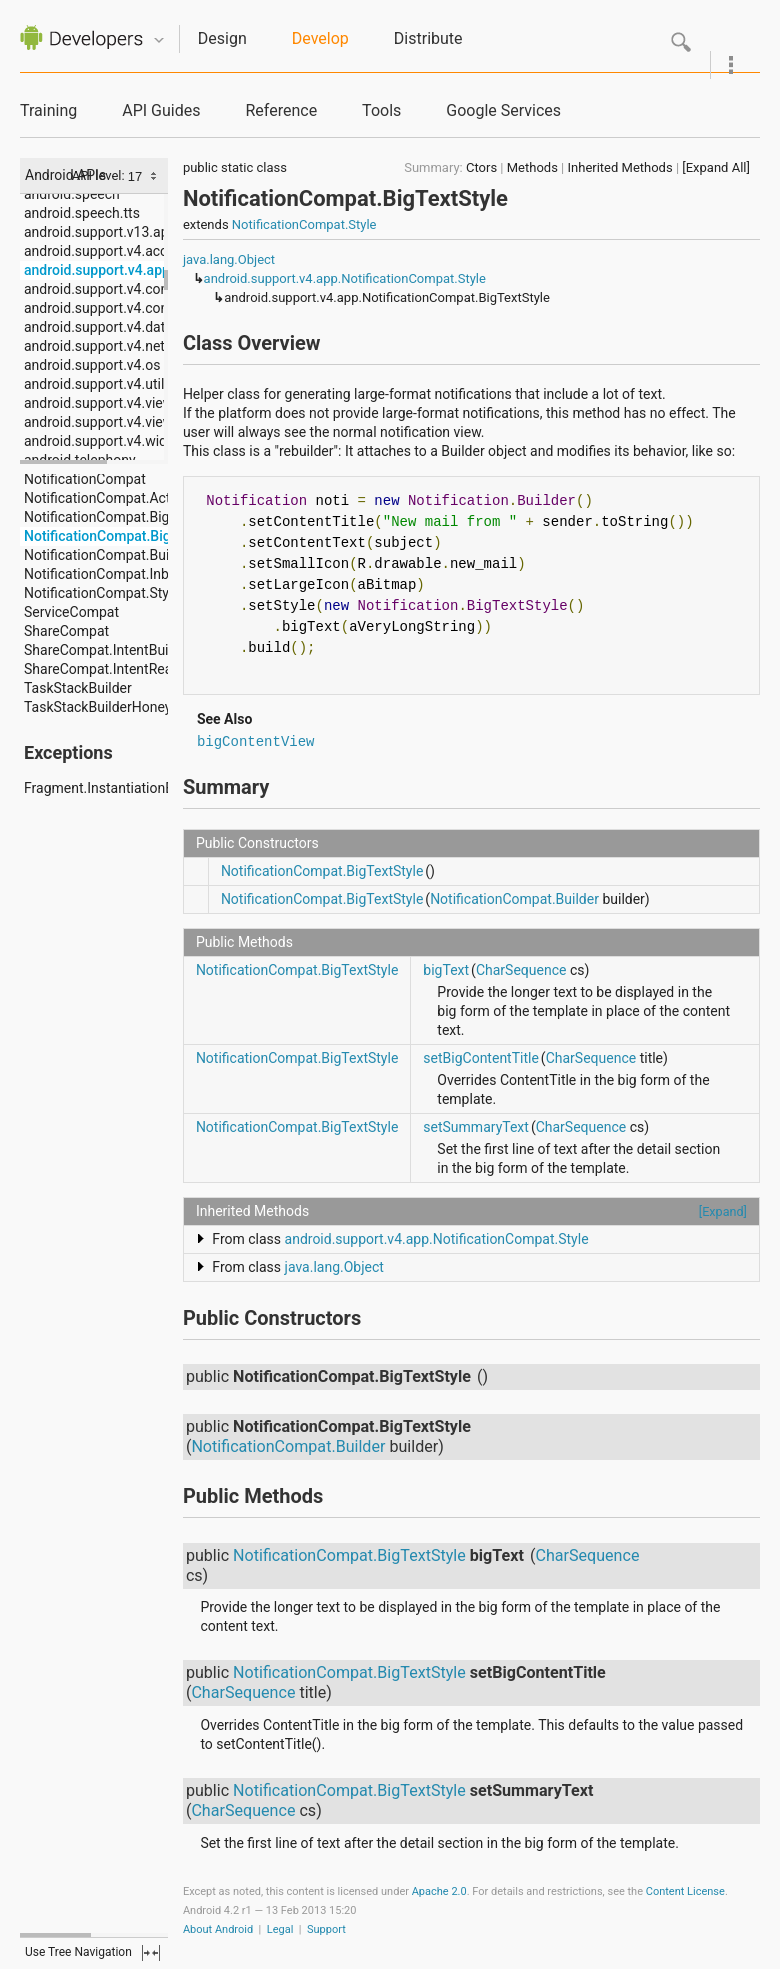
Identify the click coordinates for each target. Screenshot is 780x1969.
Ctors (481, 167)
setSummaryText (476, 1127)
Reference (281, 110)
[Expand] (723, 1211)
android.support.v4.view (98, 403)
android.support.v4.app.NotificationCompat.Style (345, 278)
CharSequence (521, 970)
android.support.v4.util (94, 384)
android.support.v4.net (94, 346)
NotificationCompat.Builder (514, 899)
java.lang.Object (229, 259)
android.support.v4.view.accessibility (138, 422)
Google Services (503, 110)
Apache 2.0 (439, 1891)
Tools (381, 110)
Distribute (428, 38)
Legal (280, 1929)
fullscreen (151, 1953)
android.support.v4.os (92, 365)
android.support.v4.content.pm (120, 308)
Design (222, 38)
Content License (685, 1891)
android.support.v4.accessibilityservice (145, 251)
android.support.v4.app (97, 270)
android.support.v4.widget (105, 441)
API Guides (161, 110)
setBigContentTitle (481, 1058)
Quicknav (159, 40)
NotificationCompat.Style (304, 224)
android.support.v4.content (108, 289)
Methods (532, 167)
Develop (320, 38)
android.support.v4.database (113, 327)
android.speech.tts (82, 213)
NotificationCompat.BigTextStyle (322, 871)
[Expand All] (716, 167)
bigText (446, 970)
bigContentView (256, 742)
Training (48, 110)
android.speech (72, 194)
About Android (218, 1929)
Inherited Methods (620, 167)
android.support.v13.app (100, 232)
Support (326, 1929)
